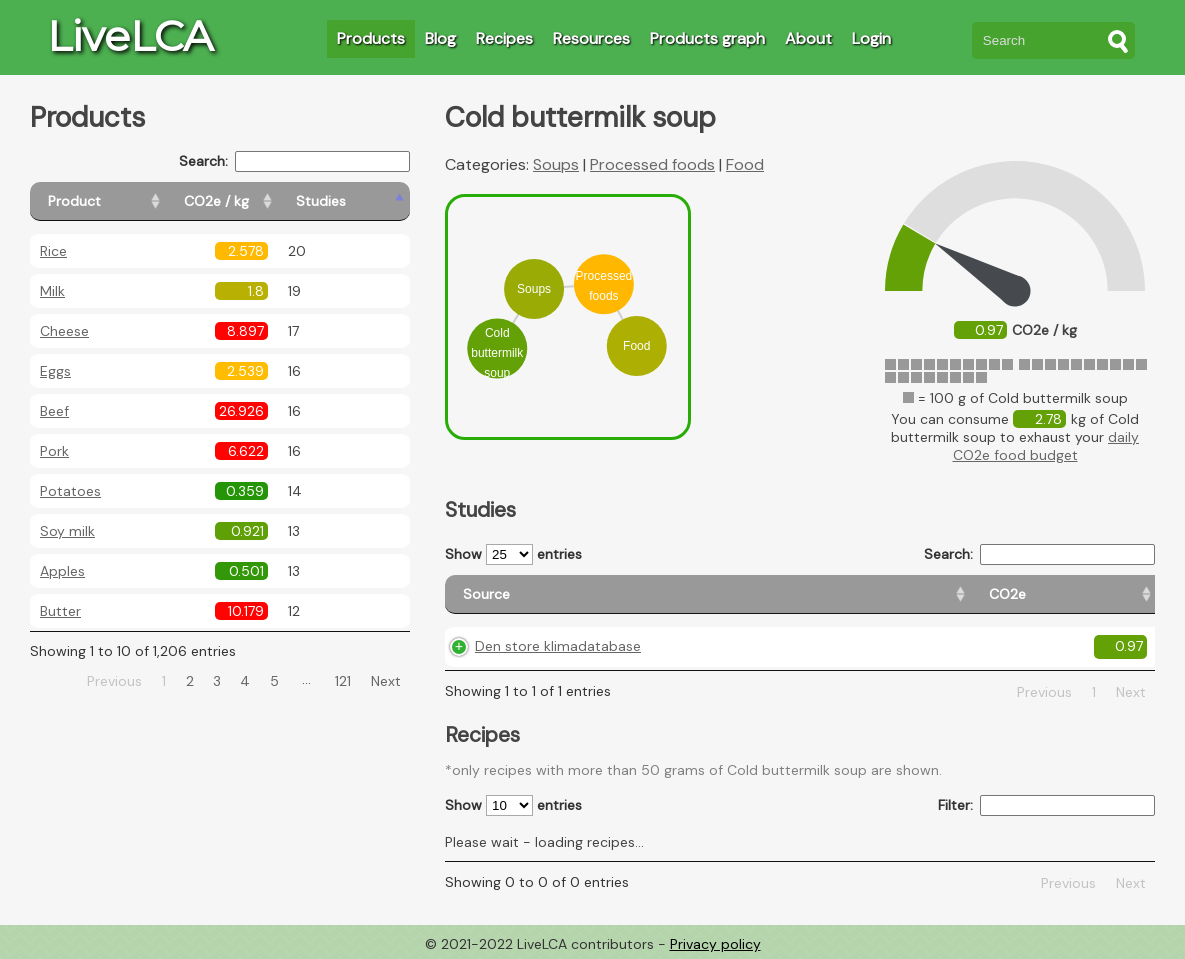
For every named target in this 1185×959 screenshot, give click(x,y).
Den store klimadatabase (558, 646)
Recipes (504, 38)
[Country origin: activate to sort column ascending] (809, 594)
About (808, 38)
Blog (440, 38)
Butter (60, 611)
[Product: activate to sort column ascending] (120, 201)
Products (371, 38)
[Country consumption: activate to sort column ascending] (974, 594)
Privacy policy (715, 944)
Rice (53, 251)
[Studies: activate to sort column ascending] (366, 201)
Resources (591, 38)
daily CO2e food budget (1046, 446)
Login (871, 38)
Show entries (513, 554)
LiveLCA (130, 36)
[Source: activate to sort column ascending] (554, 594)
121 (343, 681)
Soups (556, 164)
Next (386, 681)
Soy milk (67, 531)
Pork (54, 451)
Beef (54, 411)
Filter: (1046, 805)
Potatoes (70, 491)
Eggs (55, 371)
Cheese (64, 331)
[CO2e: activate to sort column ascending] (701, 594)
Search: (294, 161)
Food (745, 164)
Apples (62, 571)
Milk (52, 291)
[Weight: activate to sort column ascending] (1113, 594)
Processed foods (652, 164)
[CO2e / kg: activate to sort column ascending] (267, 201)
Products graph (707, 38)
